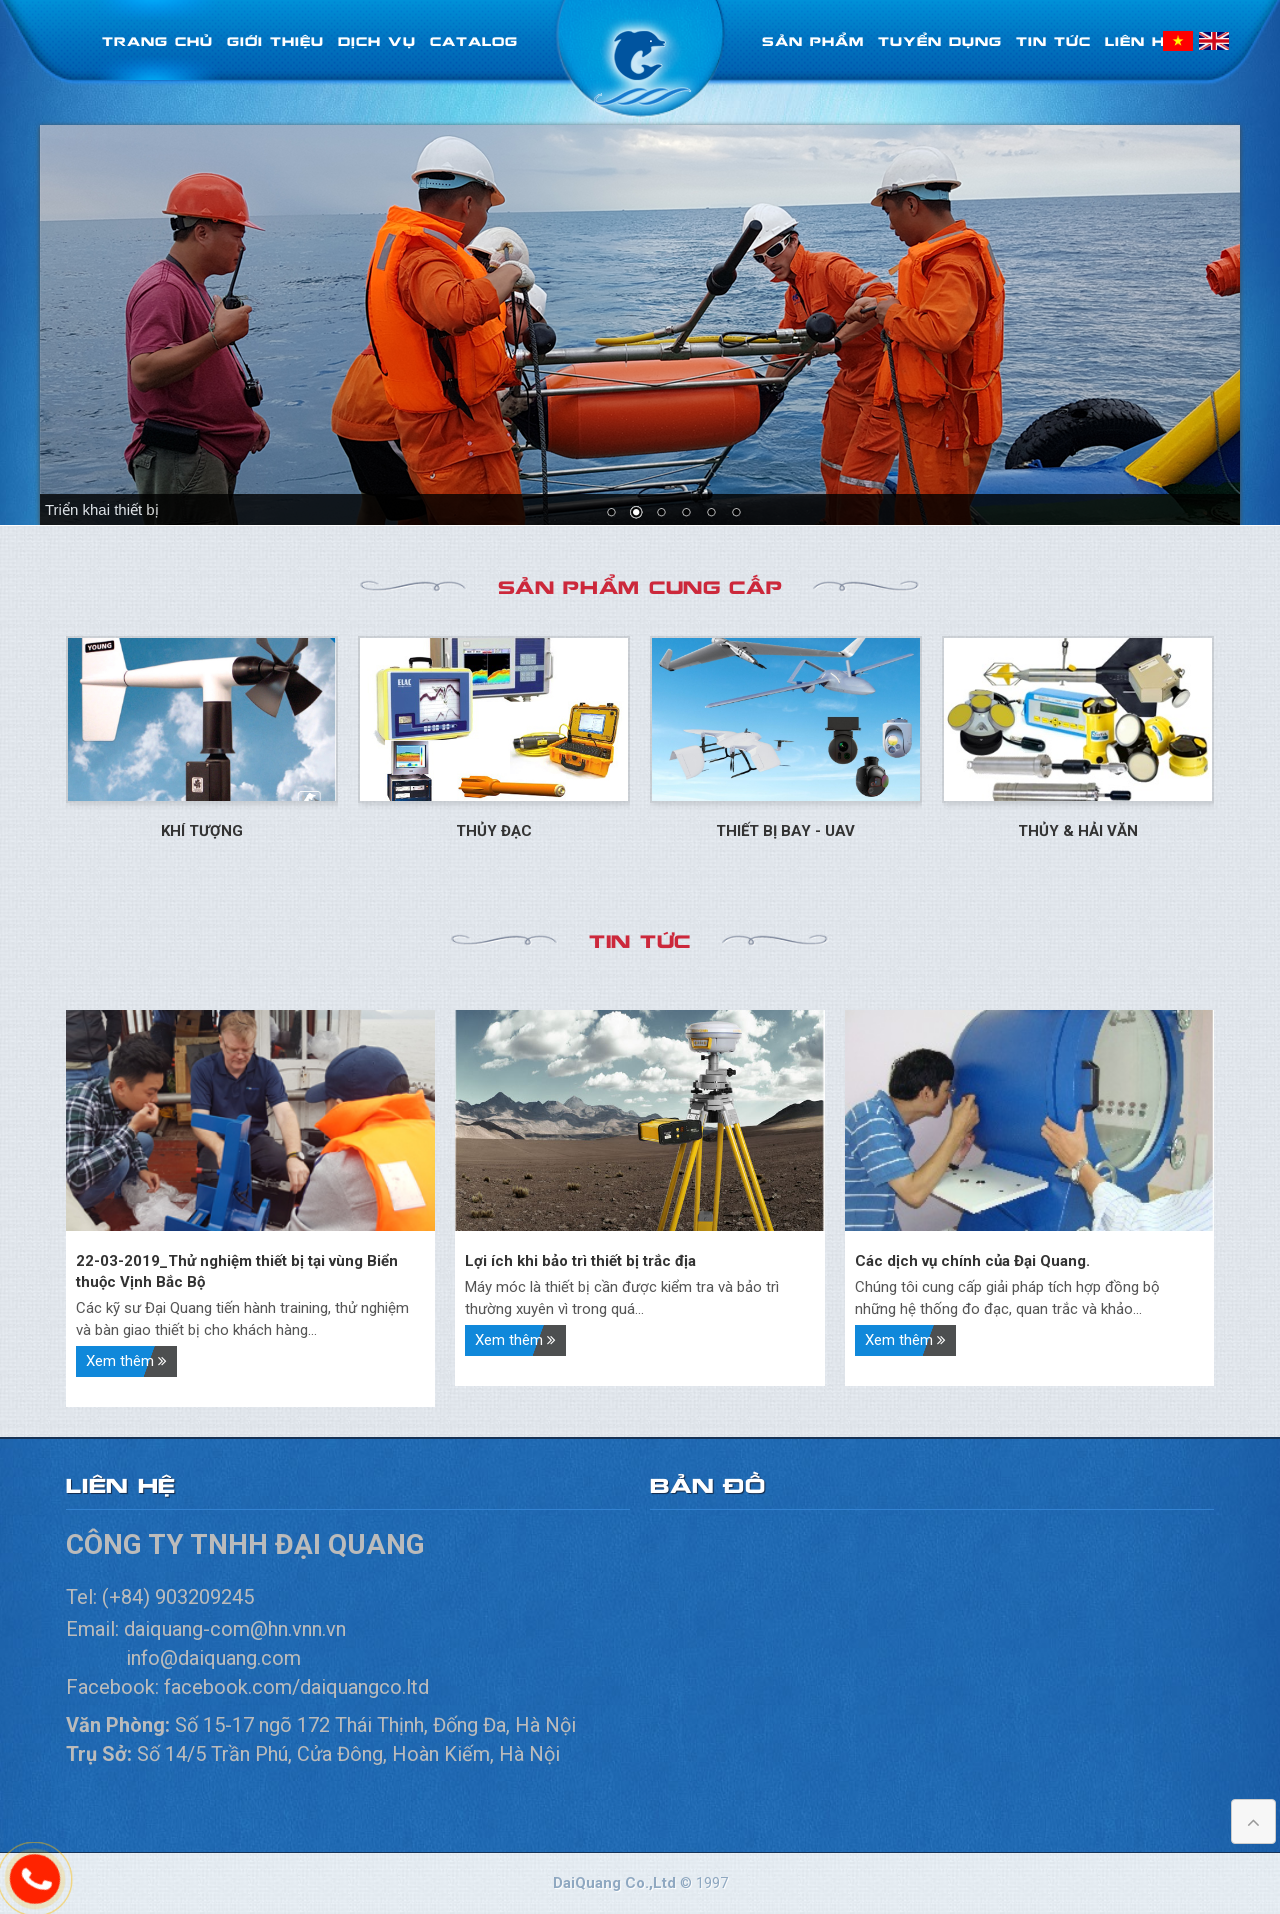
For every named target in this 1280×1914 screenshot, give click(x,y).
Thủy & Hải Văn (1078, 831)
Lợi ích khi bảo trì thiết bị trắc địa (580, 1261)
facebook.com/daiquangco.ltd (296, 1687)
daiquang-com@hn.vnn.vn (237, 1629)
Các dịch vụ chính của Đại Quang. (972, 1261)
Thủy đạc (494, 831)
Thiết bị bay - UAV (785, 831)
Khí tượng (202, 831)
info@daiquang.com (213, 1658)
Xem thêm (126, 1361)
